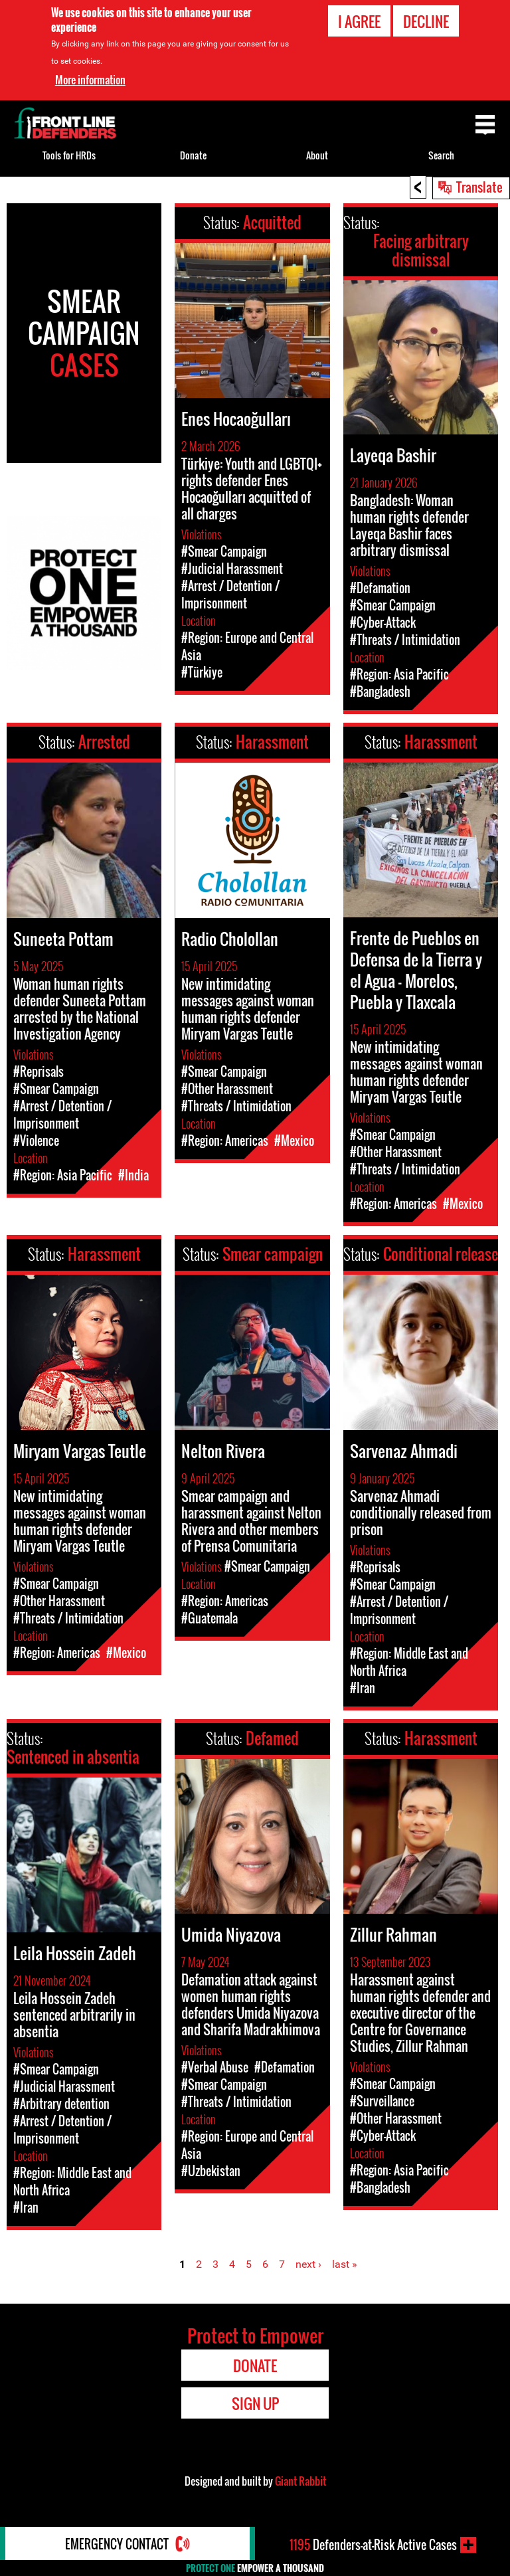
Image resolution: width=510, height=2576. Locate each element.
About (317, 155)
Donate (193, 155)
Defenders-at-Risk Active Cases (373, 2544)
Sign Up (255, 2403)
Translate (479, 186)
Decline (426, 20)
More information (90, 79)
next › (308, 2264)
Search (441, 155)
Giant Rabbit (300, 2481)
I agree (359, 20)
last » (344, 2264)
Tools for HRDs (69, 155)
